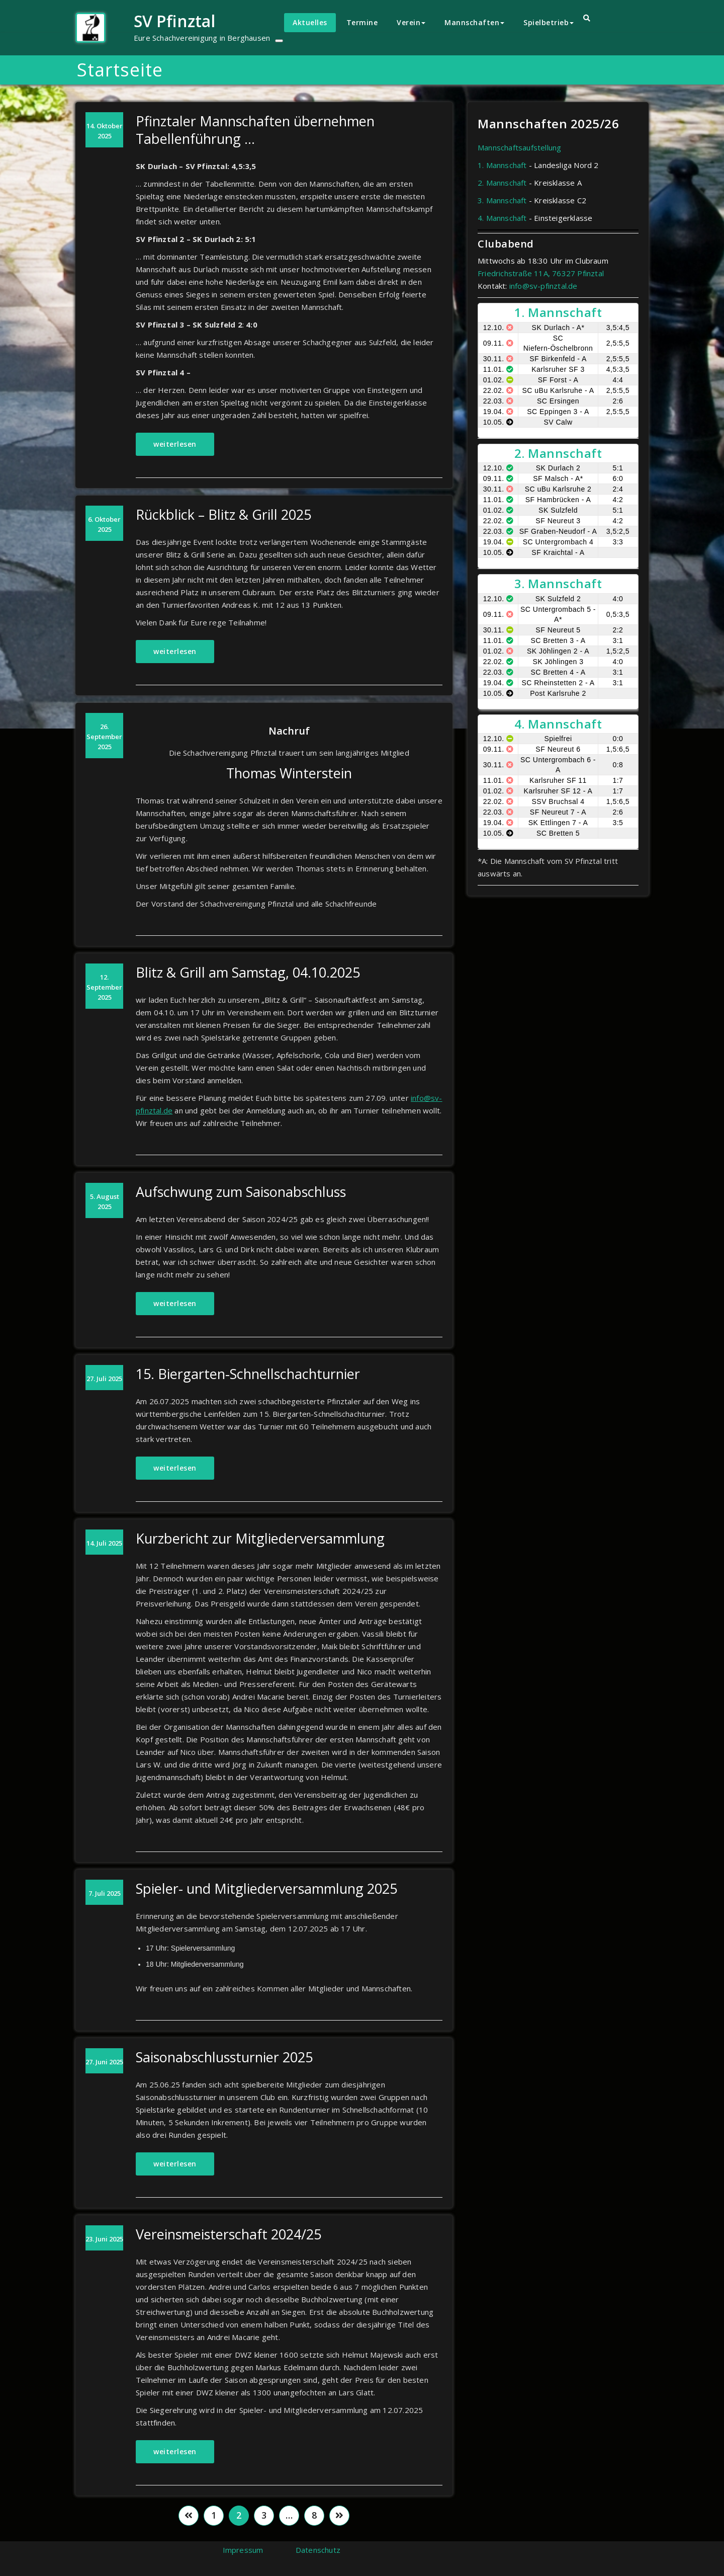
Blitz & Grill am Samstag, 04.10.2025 (248, 972)
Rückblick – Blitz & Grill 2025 (223, 514)
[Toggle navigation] (279, 40)
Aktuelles (310, 22)
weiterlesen (175, 444)
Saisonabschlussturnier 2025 (224, 2057)
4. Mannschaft (502, 218)
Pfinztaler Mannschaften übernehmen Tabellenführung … (255, 130)
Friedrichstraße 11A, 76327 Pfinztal (541, 273)
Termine (362, 22)
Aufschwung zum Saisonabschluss (241, 1191)
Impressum (243, 2550)
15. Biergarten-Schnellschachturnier (248, 1373)
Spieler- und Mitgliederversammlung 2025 (266, 1888)
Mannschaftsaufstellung (519, 147)
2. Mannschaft (502, 183)
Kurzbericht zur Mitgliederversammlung (260, 1538)
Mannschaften (474, 22)
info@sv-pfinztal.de (543, 286)
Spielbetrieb (548, 22)
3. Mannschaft (502, 200)
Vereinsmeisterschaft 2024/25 (228, 2234)
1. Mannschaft (502, 165)
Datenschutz (318, 2550)
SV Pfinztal (174, 21)
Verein (411, 22)
